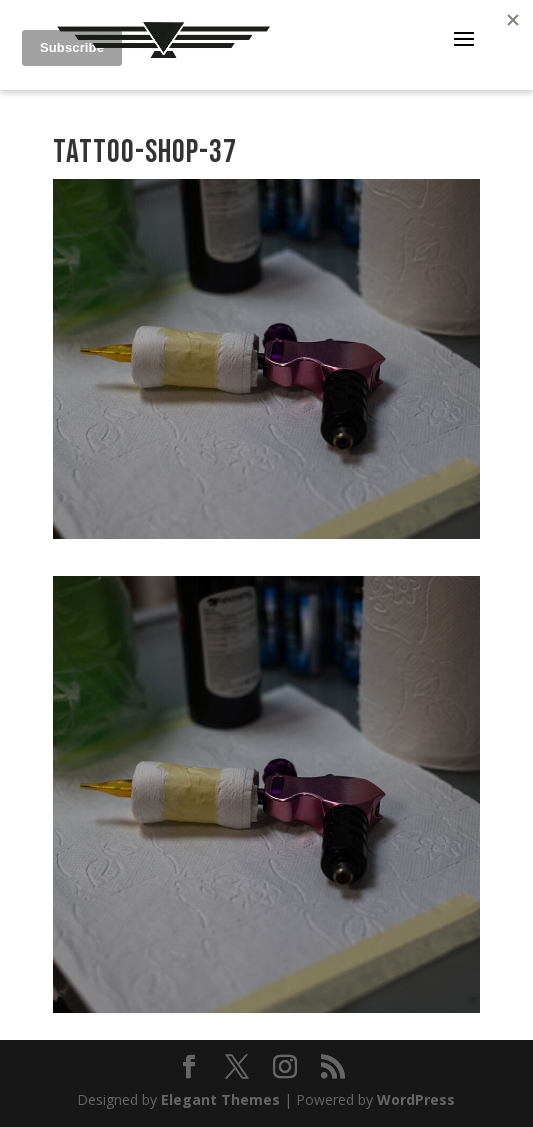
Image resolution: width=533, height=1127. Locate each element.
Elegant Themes (220, 1099)
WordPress (416, 1099)
